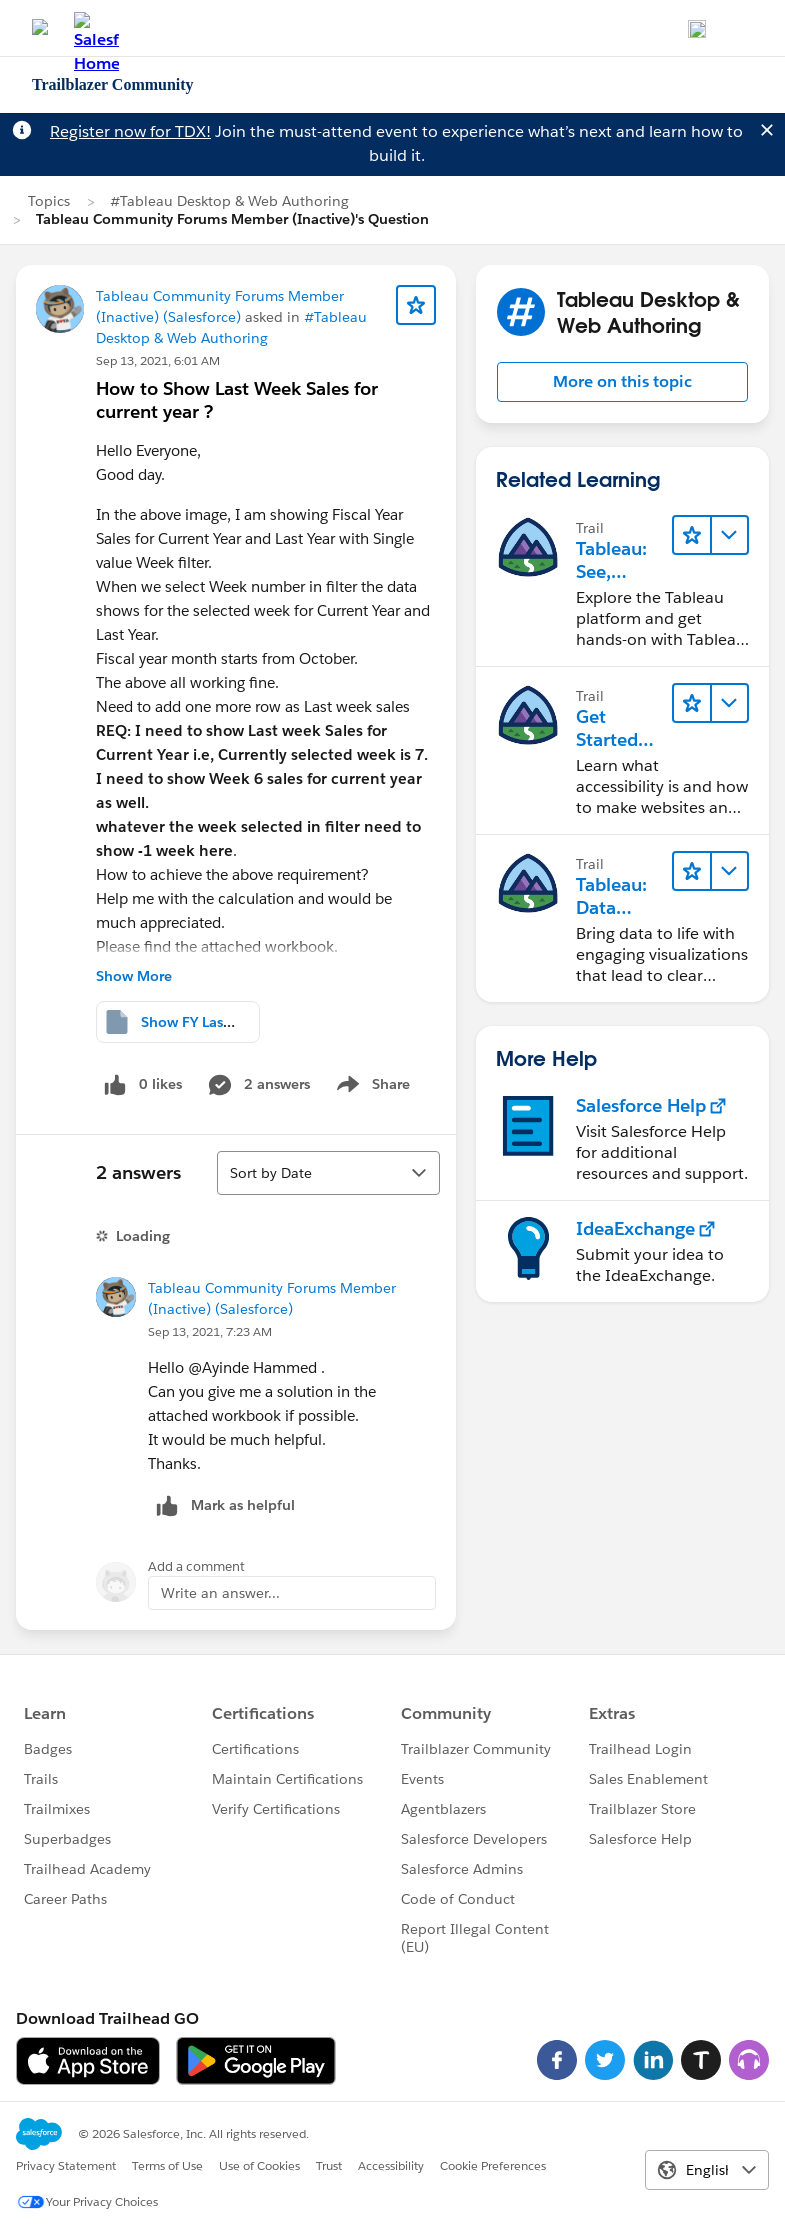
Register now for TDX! (130, 131)
